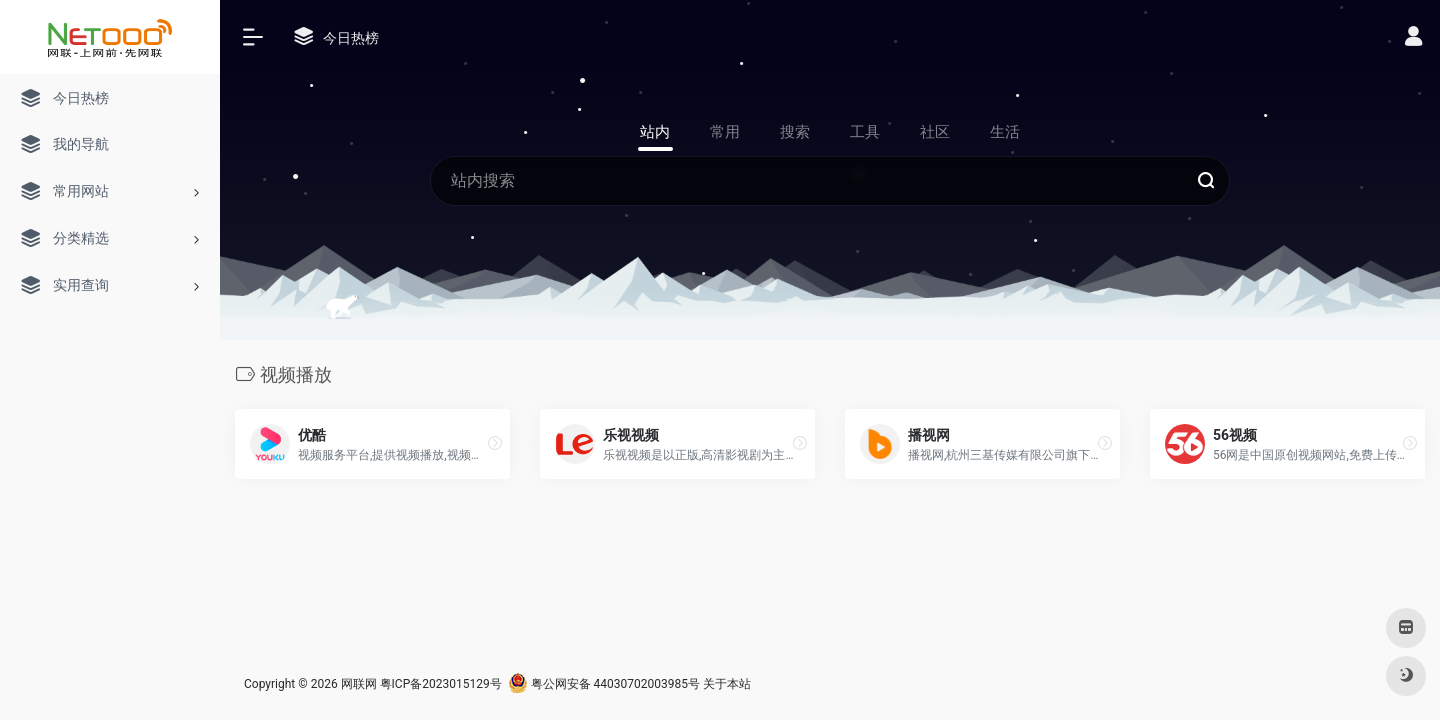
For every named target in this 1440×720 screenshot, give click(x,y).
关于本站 (727, 684)
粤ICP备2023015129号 (441, 684)
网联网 (359, 684)
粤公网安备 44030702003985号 (604, 684)
